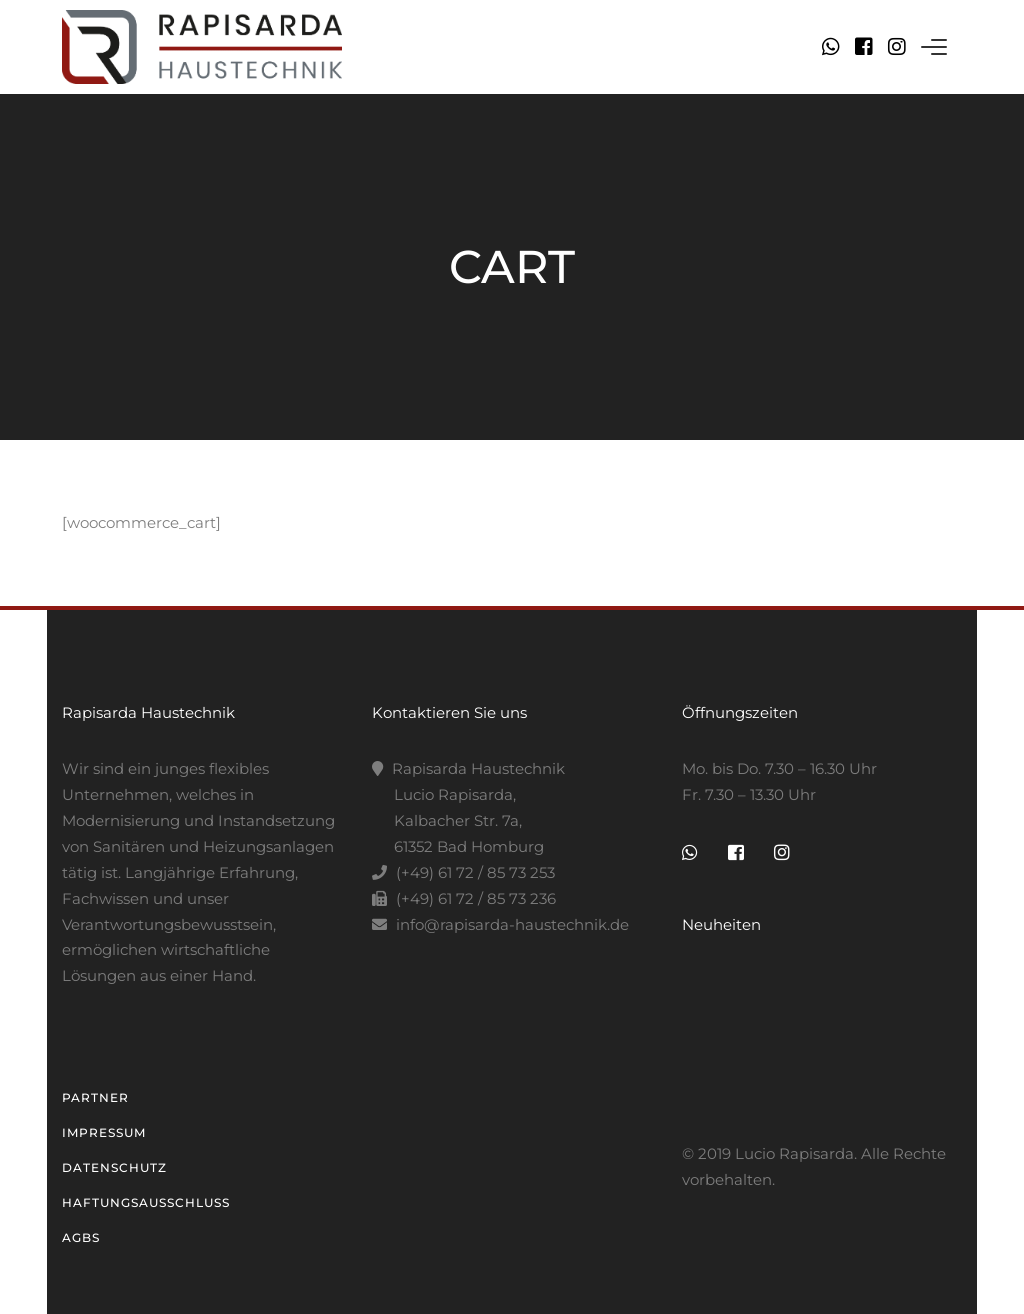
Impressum (104, 1132)
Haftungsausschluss (146, 1202)
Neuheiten (721, 924)
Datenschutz (114, 1167)
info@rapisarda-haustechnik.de (512, 924)
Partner (95, 1097)
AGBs (81, 1237)
